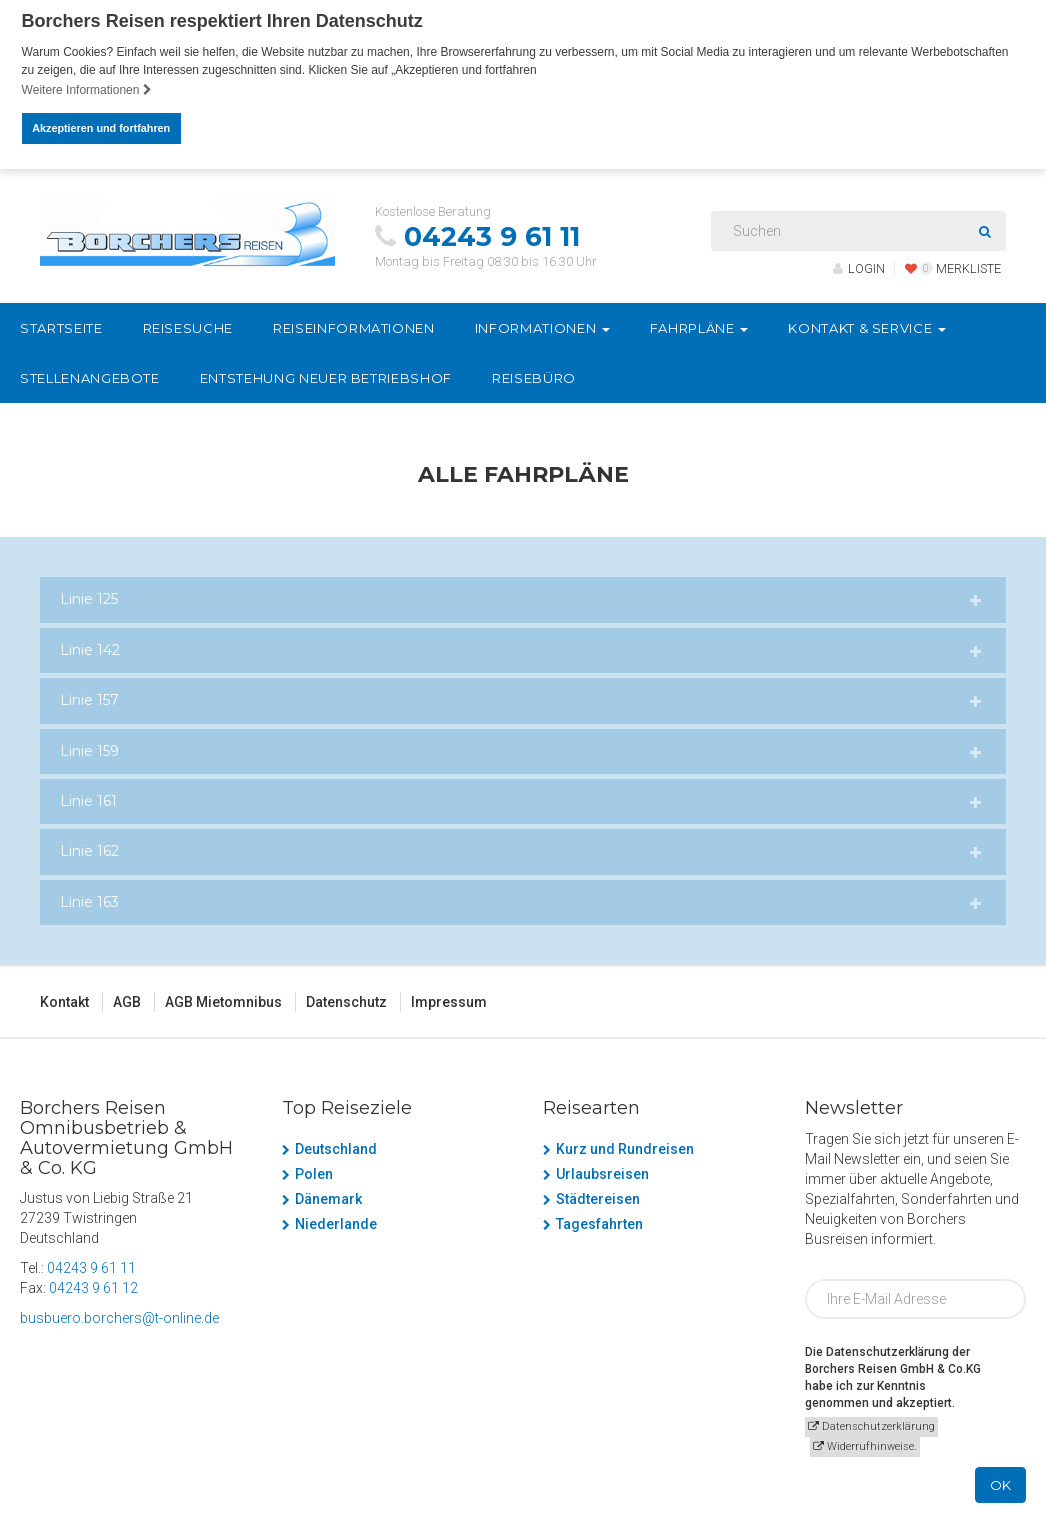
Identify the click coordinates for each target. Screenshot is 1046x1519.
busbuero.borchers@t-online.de (119, 1317)
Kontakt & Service (867, 327)
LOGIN (859, 267)
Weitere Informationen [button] (87, 90)
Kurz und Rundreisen (625, 1148)
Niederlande (336, 1223)
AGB (127, 1001)
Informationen (542, 327)
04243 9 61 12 (93, 1287)
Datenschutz (346, 1001)
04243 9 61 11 (492, 236)
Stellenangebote (90, 377)
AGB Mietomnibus (223, 1001)
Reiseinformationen (354, 327)
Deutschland (336, 1148)
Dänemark (328, 1198)
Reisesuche (188, 327)
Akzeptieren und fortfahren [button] (101, 128)
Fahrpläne (699, 327)
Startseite (61, 327)
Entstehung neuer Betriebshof (326, 377)
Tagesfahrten (599, 1223)
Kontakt (64, 1001)
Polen (314, 1173)
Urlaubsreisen (602, 1173)
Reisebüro (534, 377)
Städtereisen (598, 1198)
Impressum (449, 1001)
